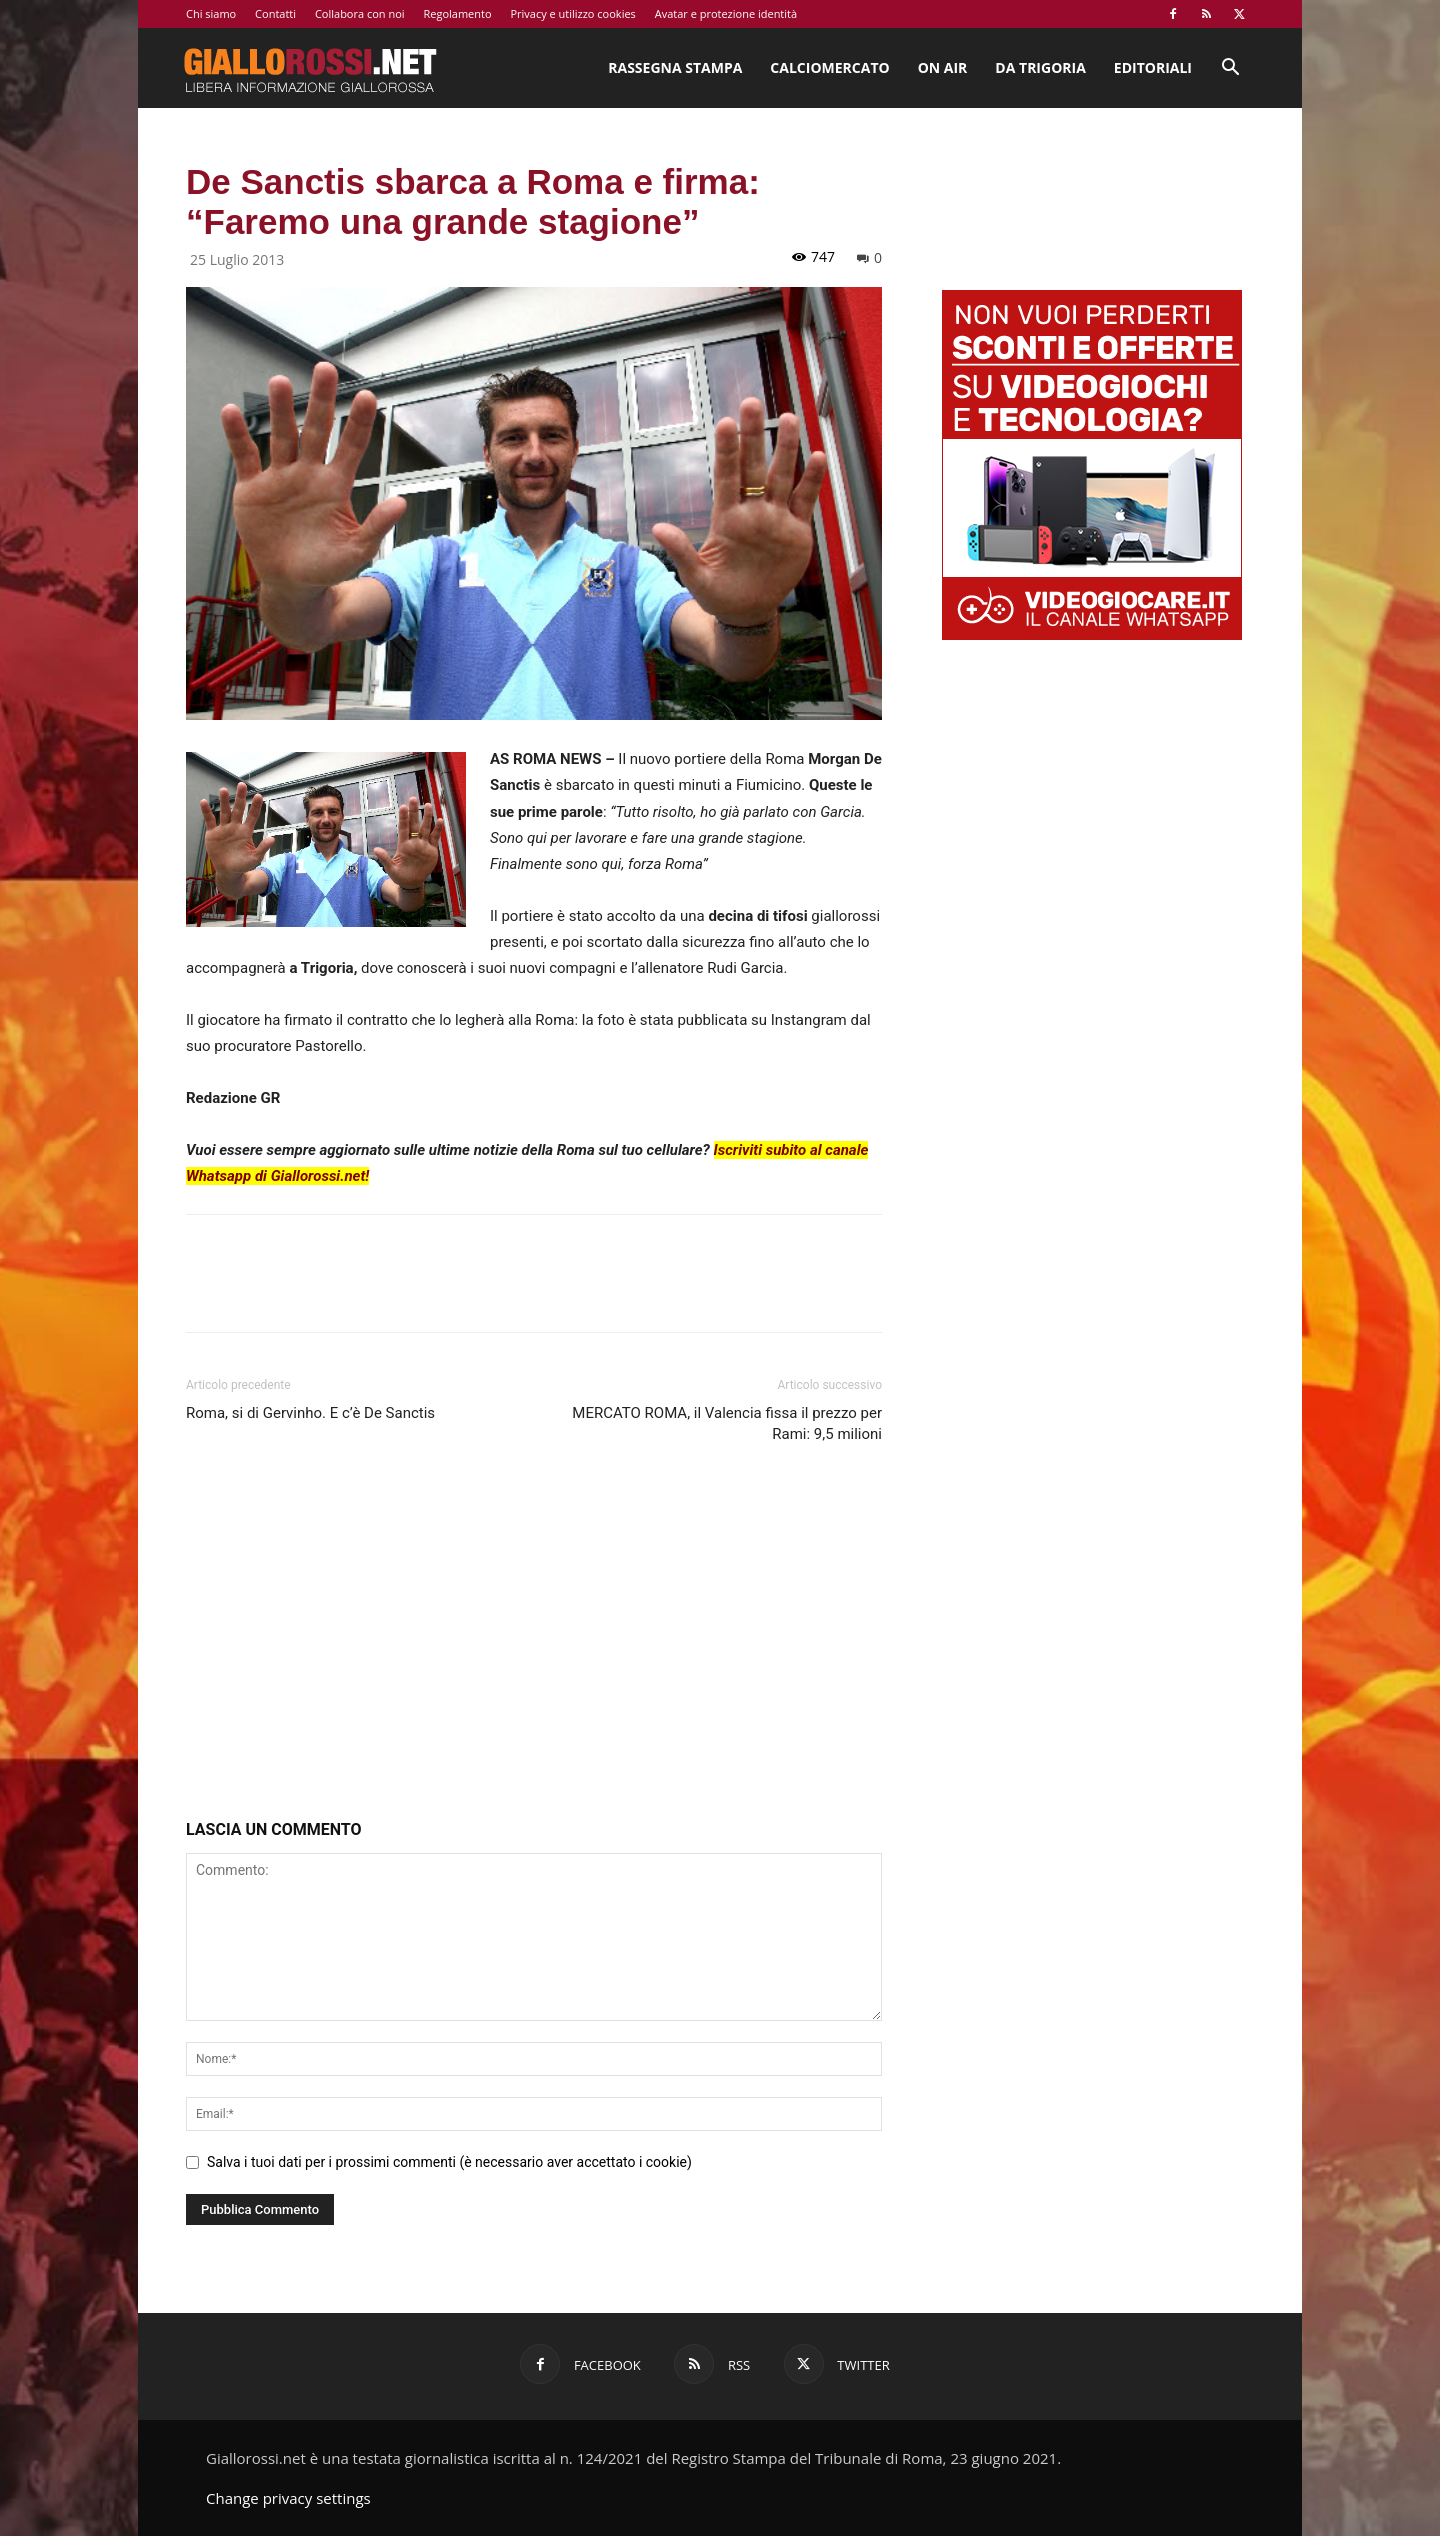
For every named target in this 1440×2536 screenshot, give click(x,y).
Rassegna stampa (675, 67)
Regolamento (457, 13)
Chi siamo (211, 13)
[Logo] (310, 68)
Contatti (275, 13)
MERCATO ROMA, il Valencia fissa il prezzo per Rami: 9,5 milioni (727, 1423)
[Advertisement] (534, 1636)
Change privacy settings (288, 2498)
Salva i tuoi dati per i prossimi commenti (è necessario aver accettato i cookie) (449, 2162)
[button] (1230, 69)
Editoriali (1153, 67)
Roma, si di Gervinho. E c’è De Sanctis (310, 1413)
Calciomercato (829, 67)
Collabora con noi (360, 13)
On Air (943, 67)
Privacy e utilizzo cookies (572, 13)
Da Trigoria (1040, 67)
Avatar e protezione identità (726, 13)
